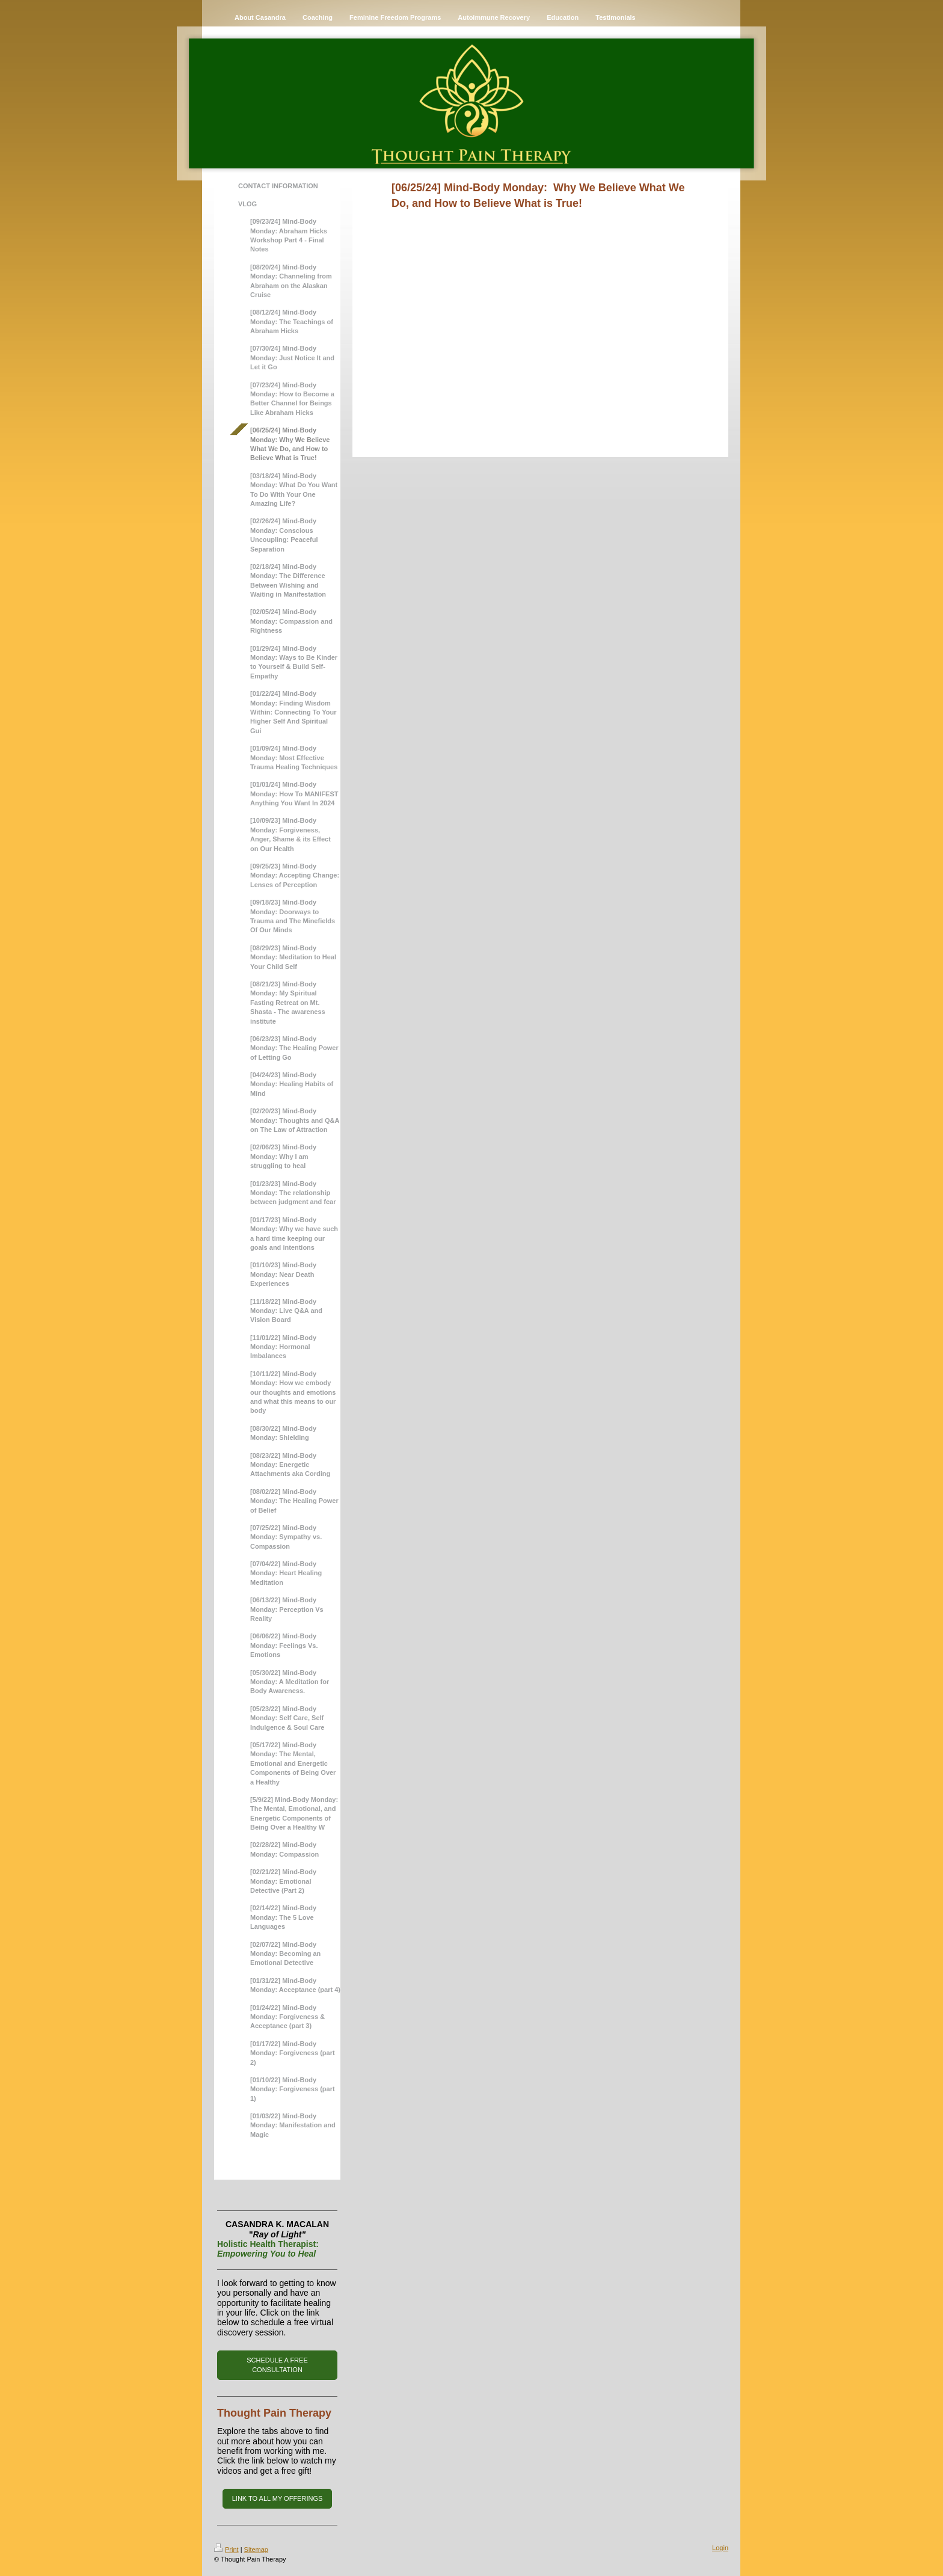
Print (226, 2549)
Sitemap (256, 2549)
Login (720, 2547)
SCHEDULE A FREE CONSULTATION (277, 2364)
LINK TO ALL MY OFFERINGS (277, 2498)
